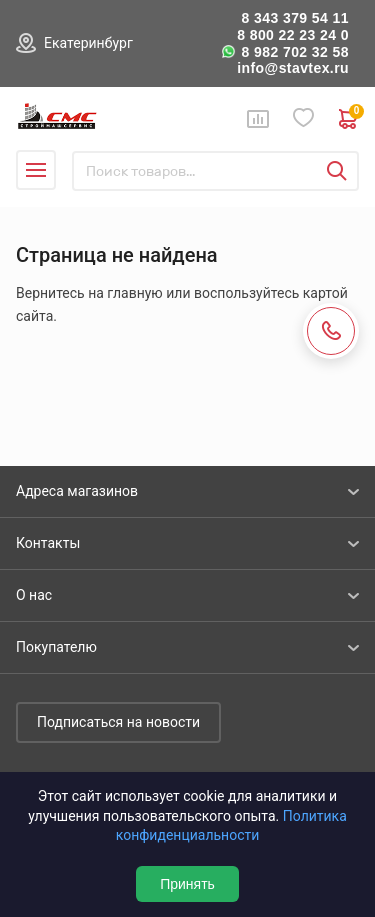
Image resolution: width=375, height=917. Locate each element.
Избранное (304, 118)
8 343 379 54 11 (295, 18)
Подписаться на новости (118, 722)
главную (134, 293)
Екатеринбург (88, 43)
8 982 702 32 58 (295, 52)
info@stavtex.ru (293, 68)
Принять (187, 884)
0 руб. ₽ (349, 119)
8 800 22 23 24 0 (293, 35)
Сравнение (258, 119)
